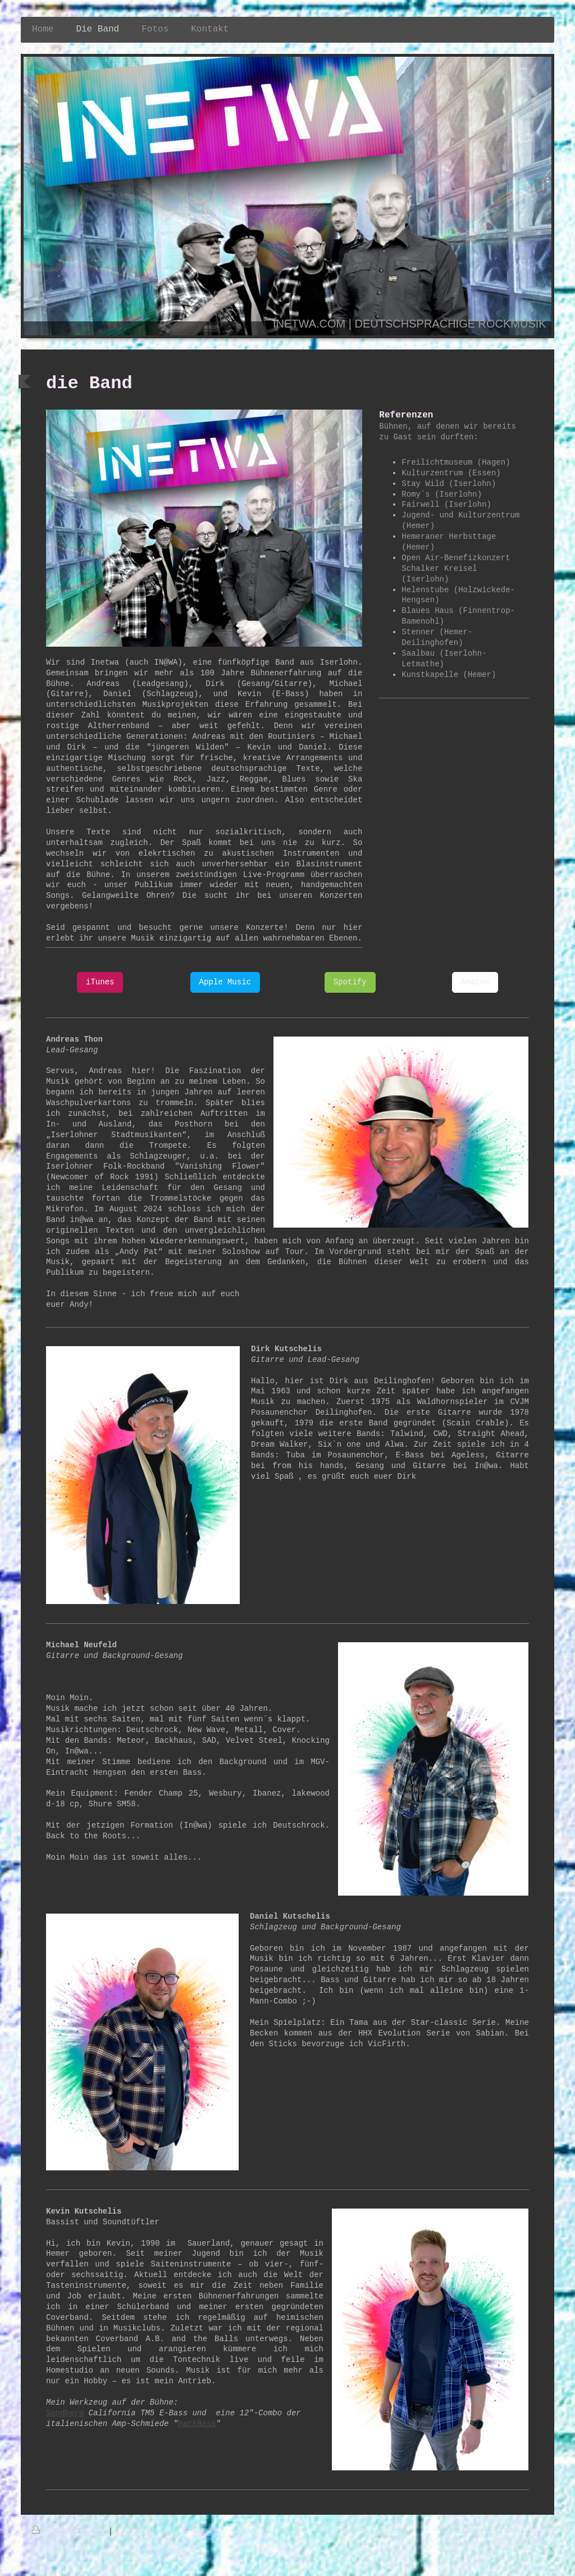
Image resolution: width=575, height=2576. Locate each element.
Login (531, 2531)
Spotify (350, 982)
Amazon (475, 982)
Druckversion (70, 2531)
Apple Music (225, 982)
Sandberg (65, 2413)
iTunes (100, 982)
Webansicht (519, 2541)
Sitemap (133, 2531)
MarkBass (197, 2423)
